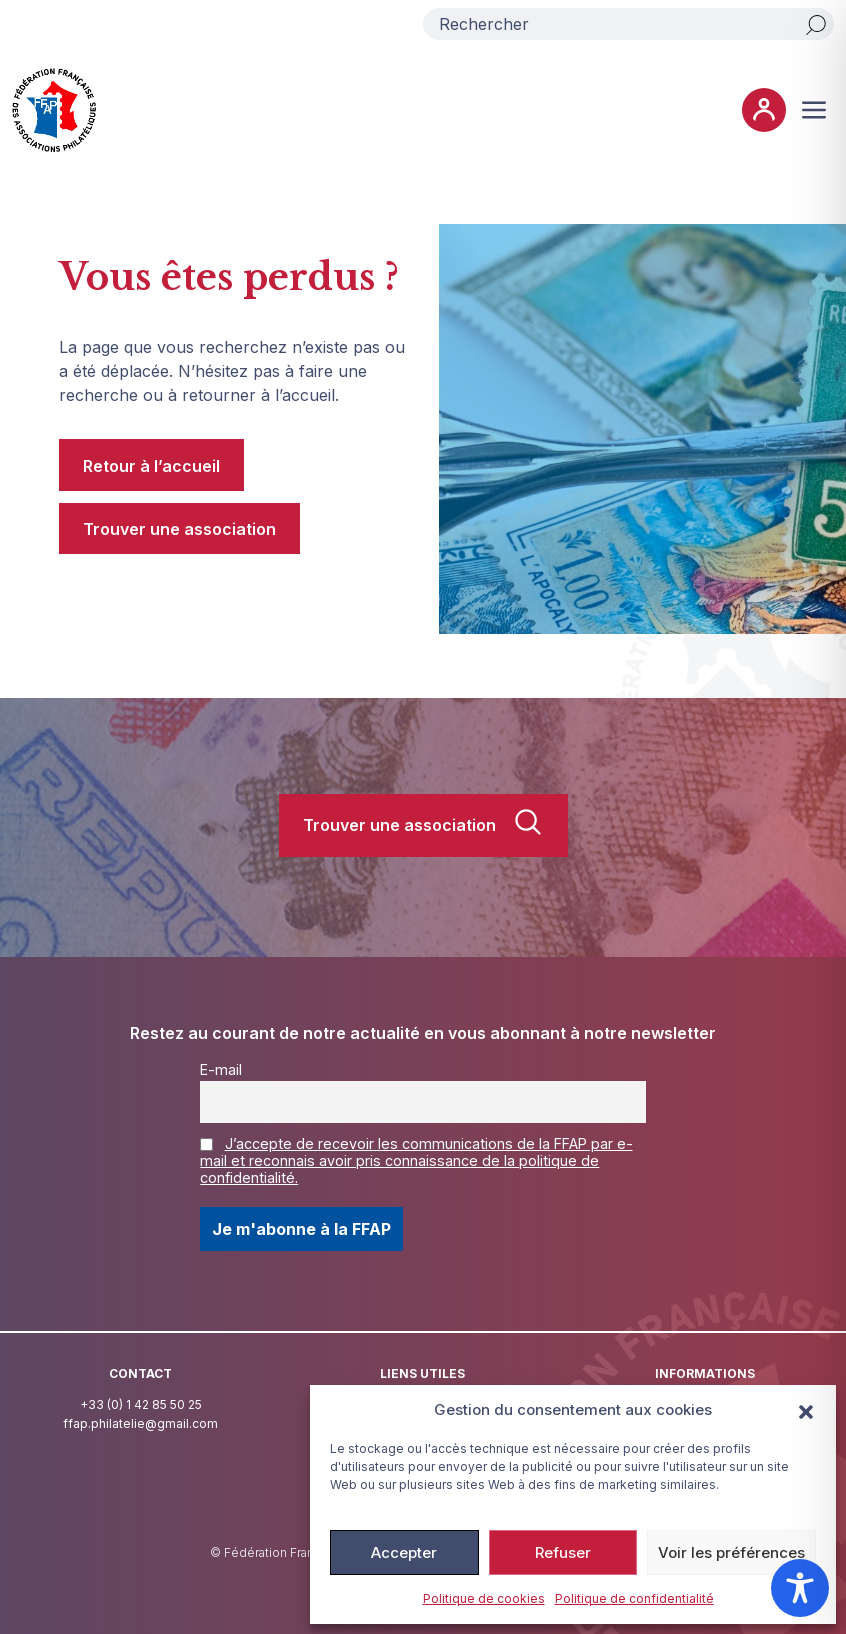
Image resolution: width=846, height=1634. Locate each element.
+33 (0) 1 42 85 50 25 (141, 1404)
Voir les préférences (731, 1552)
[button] (806, 1410)
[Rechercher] (816, 24)
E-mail (221, 1069)
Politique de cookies (484, 1598)
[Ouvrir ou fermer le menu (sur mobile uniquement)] (814, 110)
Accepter (404, 1552)
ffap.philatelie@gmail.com (140, 1423)
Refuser (563, 1552)
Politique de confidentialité (634, 1598)
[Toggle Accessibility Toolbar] (800, 1588)
